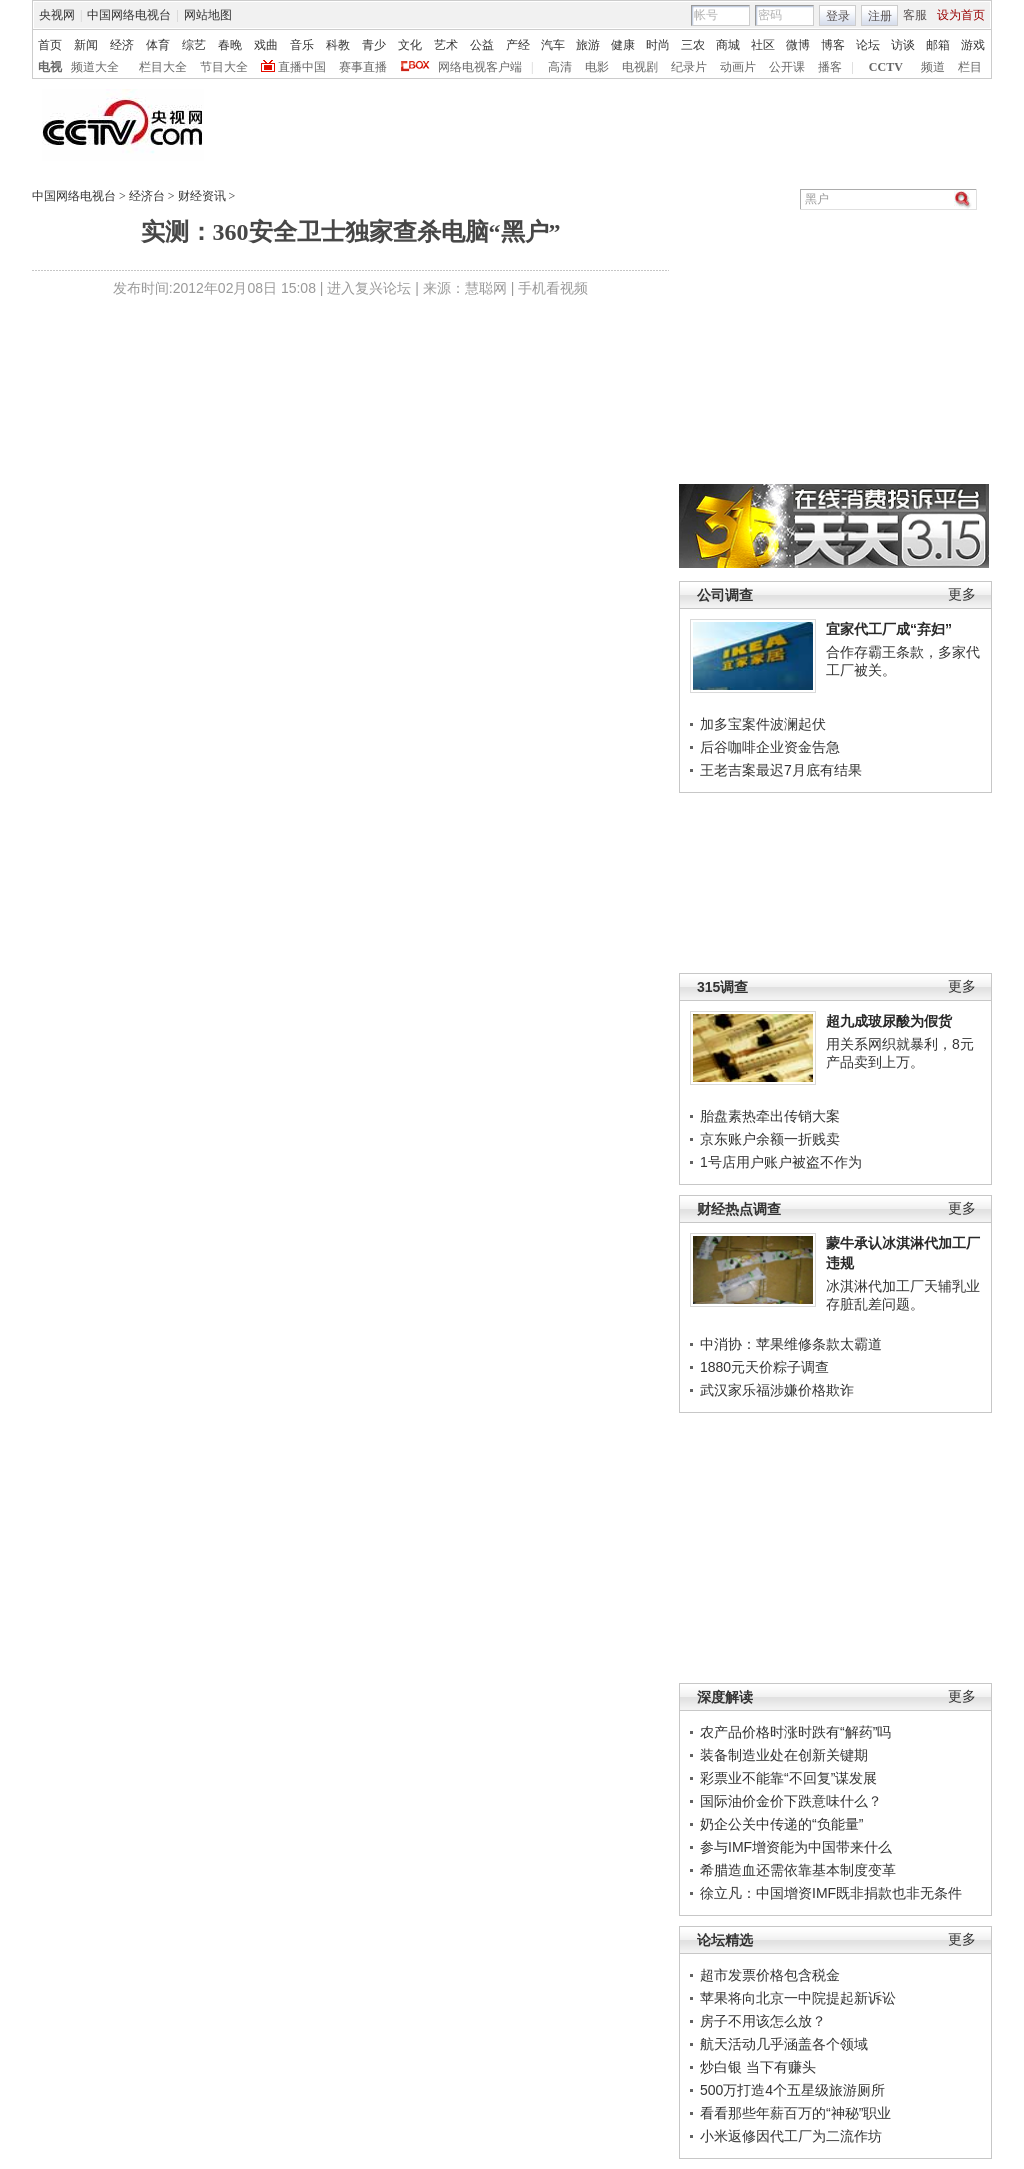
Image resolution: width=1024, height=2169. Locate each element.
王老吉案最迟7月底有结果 (781, 770)
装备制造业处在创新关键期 (784, 1755)
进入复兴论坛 (369, 288)
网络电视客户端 (480, 67)
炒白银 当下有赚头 (758, 2067)
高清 (560, 67)
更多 (962, 594)
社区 (763, 45)
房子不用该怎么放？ (763, 2021)
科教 (338, 45)
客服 (915, 15)
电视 (50, 67)
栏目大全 (163, 67)
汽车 (553, 45)
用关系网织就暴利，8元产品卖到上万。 (900, 1053)
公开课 (787, 67)
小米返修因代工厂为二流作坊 (791, 2136)
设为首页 (961, 15)
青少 (374, 45)
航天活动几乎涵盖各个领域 (784, 2044)
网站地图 (208, 15)
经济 (122, 45)
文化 (410, 45)
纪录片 (689, 67)
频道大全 (95, 67)
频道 (933, 67)
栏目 (970, 67)
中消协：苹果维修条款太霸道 (791, 1344)
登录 (838, 16)
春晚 (230, 45)
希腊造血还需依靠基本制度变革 (798, 1870)
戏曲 (266, 45)
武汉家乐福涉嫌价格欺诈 (777, 1390)
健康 (623, 45)
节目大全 (224, 67)
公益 (482, 45)
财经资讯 (202, 196)
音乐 (302, 45)
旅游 (588, 45)
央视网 (57, 15)
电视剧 (640, 67)
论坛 (868, 45)
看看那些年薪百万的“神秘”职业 (795, 2113)
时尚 (658, 45)
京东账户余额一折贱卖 (770, 1139)
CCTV (886, 67)
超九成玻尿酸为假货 (889, 1021)
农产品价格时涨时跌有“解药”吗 (795, 1732)
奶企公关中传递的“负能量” (781, 1824)
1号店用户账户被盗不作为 (781, 1162)
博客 (833, 45)
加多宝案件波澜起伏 (763, 724)
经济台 (147, 196)
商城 (728, 45)
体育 (158, 45)
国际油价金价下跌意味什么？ (791, 1801)
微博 (798, 45)
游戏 (973, 45)
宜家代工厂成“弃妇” (889, 629)
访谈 (903, 45)
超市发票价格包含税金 (770, 1975)
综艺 (194, 45)
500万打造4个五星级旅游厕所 (792, 2090)
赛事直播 (363, 67)
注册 (880, 16)
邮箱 (938, 45)
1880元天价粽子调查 (764, 1367)
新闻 (86, 45)
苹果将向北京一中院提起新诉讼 (798, 1998)
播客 (830, 67)
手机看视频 (553, 288)
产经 (518, 45)
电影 (597, 67)
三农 (693, 45)
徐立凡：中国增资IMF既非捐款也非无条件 (831, 1893)
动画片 (738, 67)
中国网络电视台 (129, 15)
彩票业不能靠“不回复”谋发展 (788, 1778)
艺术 (446, 45)
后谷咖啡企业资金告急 (770, 747)
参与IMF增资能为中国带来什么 (796, 1847)
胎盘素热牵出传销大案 (770, 1116)
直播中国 (302, 67)
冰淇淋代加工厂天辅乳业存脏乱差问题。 (903, 1295)
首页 (50, 45)
